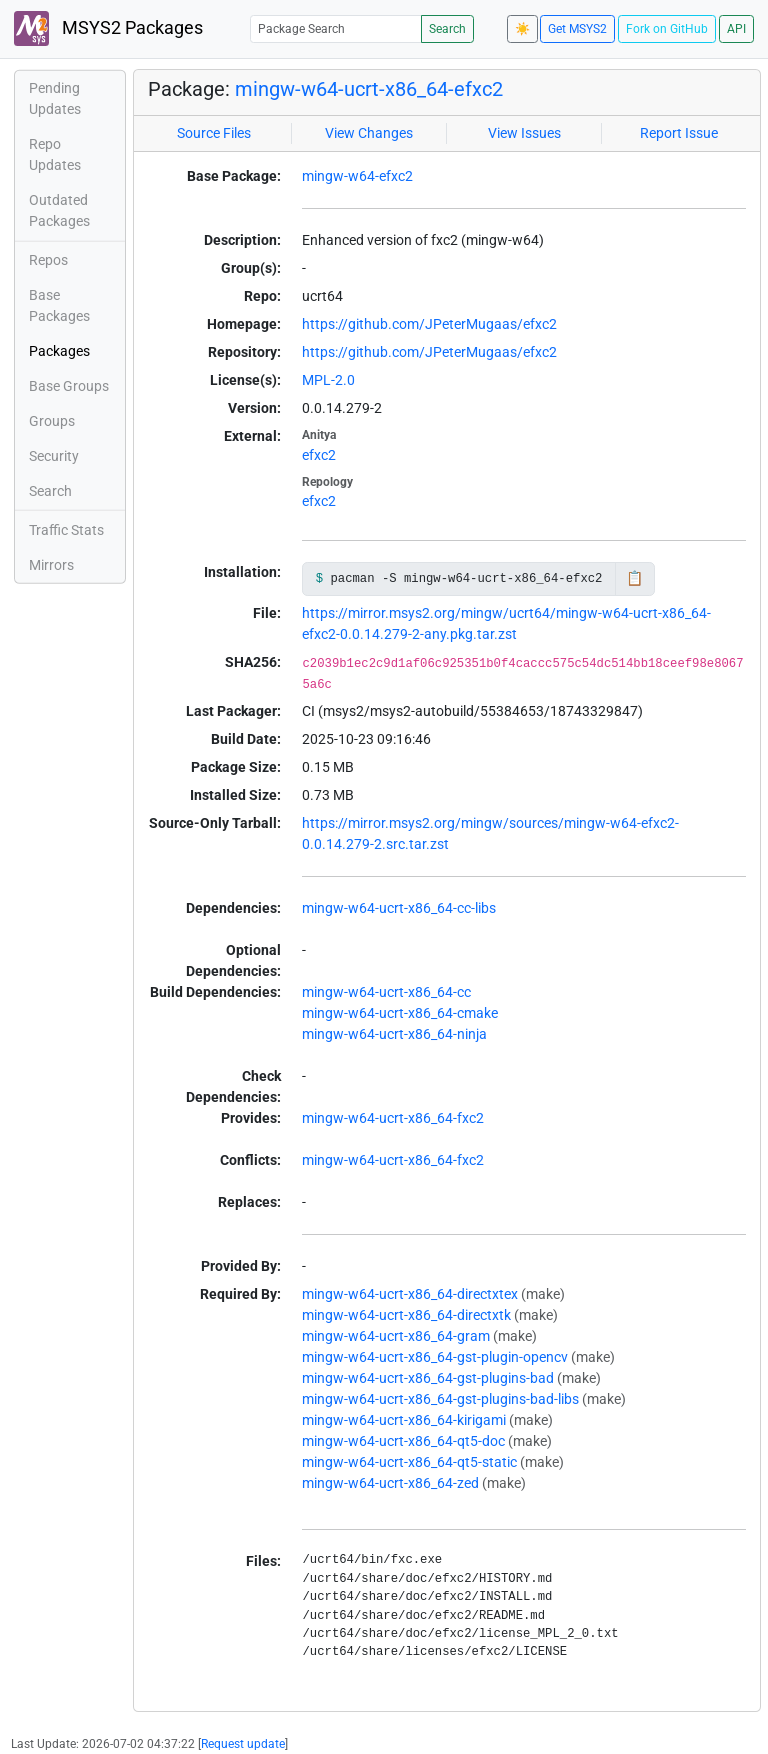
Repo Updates (55, 154)
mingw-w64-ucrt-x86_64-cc (386, 992)
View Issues (524, 133)
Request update (243, 1744)
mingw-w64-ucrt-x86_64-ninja (394, 1034)
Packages (59, 351)
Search (447, 29)
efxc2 (319, 455)
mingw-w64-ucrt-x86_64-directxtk (406, 1315)
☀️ (522, 29)
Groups (52, 421)
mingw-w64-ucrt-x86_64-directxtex (410, 1294)
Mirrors (51, 565)
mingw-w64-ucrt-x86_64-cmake (400, 1013)
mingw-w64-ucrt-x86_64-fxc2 (393, 1118)
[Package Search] (336, 28)
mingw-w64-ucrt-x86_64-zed (390, 1483)
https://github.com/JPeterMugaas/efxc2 (429, 324)
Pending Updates (55, 98)
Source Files (214, 133)
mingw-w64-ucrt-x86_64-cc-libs (399, 908)
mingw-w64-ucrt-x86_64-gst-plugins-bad (428, 1378)
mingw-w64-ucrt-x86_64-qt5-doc (403, 1441)
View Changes (369, 133)
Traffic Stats (66, 530)
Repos (48, 260)
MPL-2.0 (328, 380)
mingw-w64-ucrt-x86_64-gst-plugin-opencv (435, 1357)
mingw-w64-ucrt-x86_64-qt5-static (409, 1462)
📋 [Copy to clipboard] (634, 578)
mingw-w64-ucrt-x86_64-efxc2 (369, 89)
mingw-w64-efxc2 (357, 176)
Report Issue (679, 133)
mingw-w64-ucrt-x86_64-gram (396, 1336)
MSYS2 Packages (108, 28)
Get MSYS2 (577, 29)
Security (54, 456)
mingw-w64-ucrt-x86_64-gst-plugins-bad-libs (440, 1399)
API (736, 29)
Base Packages (59, 305)
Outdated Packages (59, 210)
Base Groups (69, 386)
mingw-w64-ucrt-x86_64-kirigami (404, 1420)
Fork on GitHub (667, 29)
